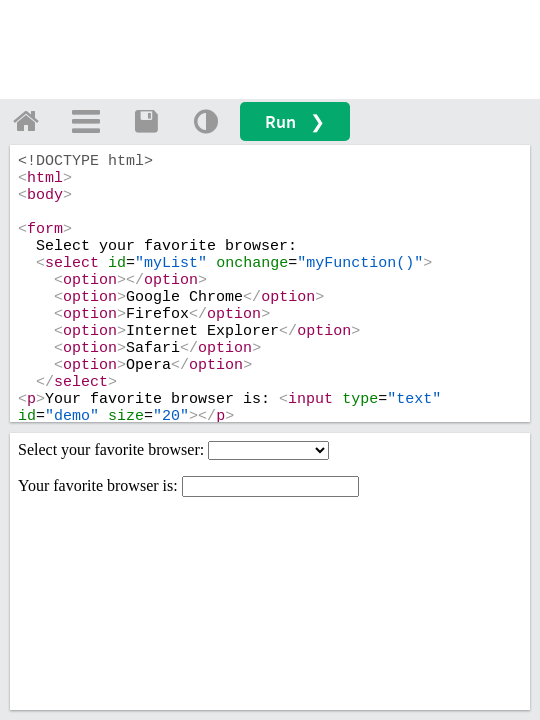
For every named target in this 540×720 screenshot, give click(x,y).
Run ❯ (295, 121)
